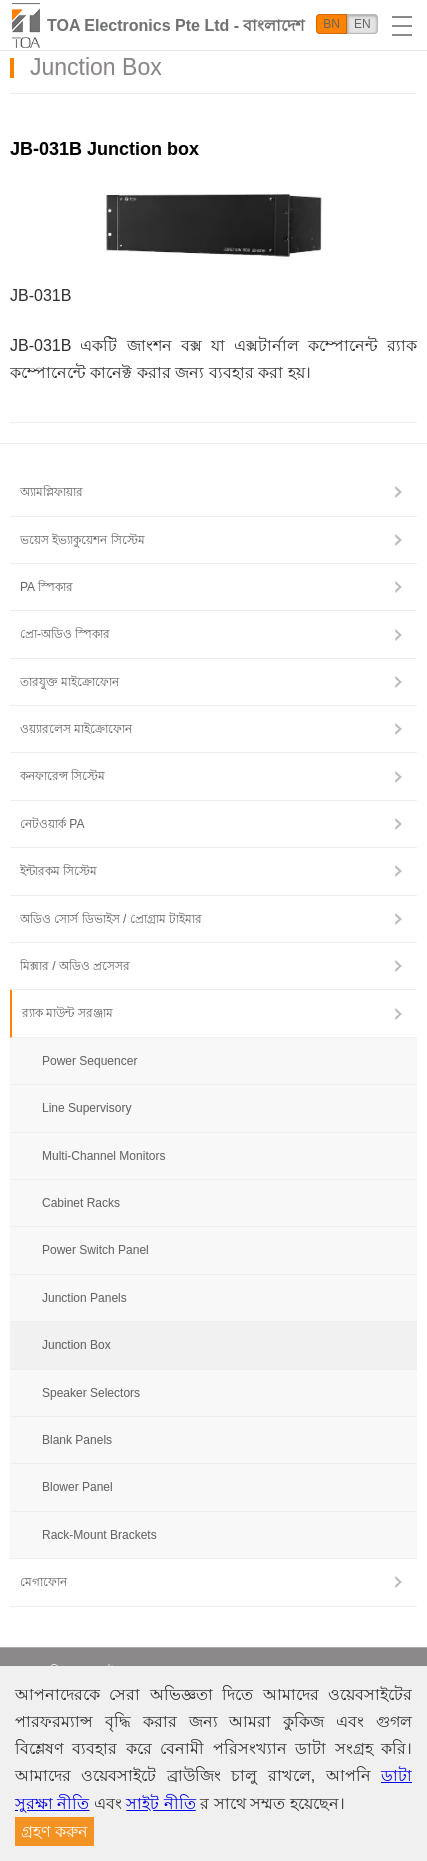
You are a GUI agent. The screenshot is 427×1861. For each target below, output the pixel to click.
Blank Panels (77, 1440)
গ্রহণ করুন (54, 1831)
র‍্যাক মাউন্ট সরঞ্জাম (67, 1013)
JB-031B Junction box (104, 149)
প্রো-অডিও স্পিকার (65, 634)
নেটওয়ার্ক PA (52, 824)
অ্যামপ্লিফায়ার (51, 492)
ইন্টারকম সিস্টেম (58, 871)
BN (331, 24)
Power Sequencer (89, 1061)
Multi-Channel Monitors (103, 1156)
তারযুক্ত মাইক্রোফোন (69, 682)
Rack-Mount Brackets (99, 1535)
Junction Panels (84, 1298)
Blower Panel (77, 1487)
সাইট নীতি (160, 1803)
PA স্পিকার (46, 587)
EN (362, 24)
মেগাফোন (43, 1582)
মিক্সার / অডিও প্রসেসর (75, 966)
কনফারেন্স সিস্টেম (62, 776)
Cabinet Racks (81, 1203)
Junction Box (76, 1345)
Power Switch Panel (95, 1250)
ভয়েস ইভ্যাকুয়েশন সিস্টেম (82, 540)
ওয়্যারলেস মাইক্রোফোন (76, 729)
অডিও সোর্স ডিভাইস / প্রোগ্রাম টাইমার (111, 919)
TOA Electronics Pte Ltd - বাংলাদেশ (175, 25)
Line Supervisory (86, 1108)
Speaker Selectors (91, 1393)
